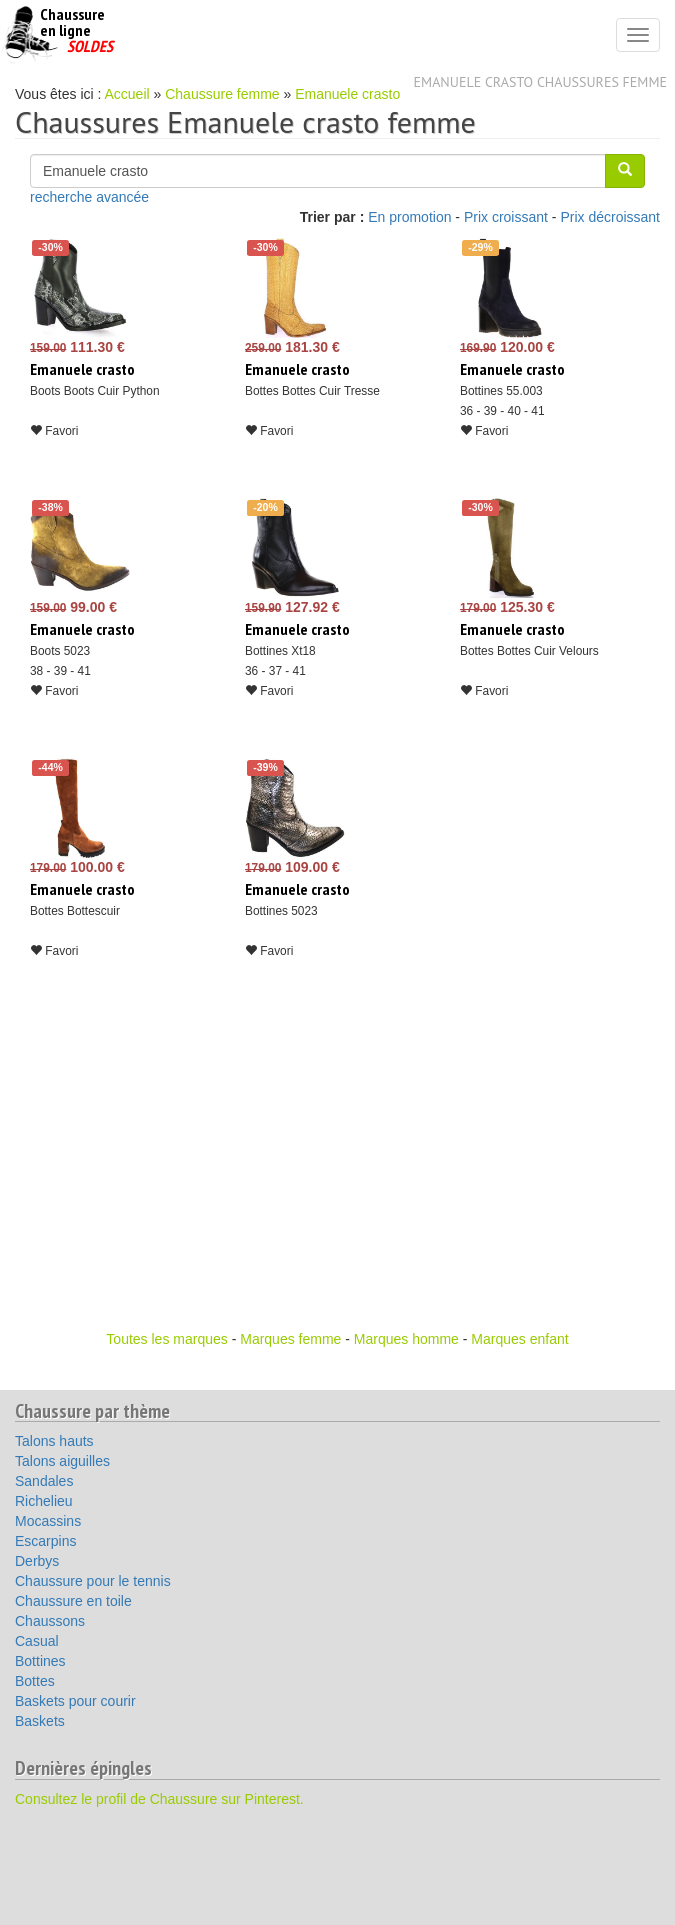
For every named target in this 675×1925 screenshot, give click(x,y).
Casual (37, 1641)
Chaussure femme (222, 94)
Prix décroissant (610, 217)
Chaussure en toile (73, 1601)
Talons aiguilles (62, 1461)
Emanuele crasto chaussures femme (540, 82)
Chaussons (50, 1621)
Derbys (37, 1561)
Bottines (40, 1661)
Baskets (40, 1721)
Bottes (35, 1681)
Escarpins (45, 1541)
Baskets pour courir (75, 1701)
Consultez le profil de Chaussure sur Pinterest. (159, 1799)
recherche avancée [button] (89, 197)
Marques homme (406, 1339)
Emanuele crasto (347, 94)
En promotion (409, 217)
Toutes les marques (166, 1339)
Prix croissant (506, 217)
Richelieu (44, 1501)
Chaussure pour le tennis (93, 1581)
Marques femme (290, 1339)
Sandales (44, 1481)
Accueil (127, 94)
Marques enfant (519, 1339)
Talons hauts (54, 1441)
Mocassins (48, 1521)
